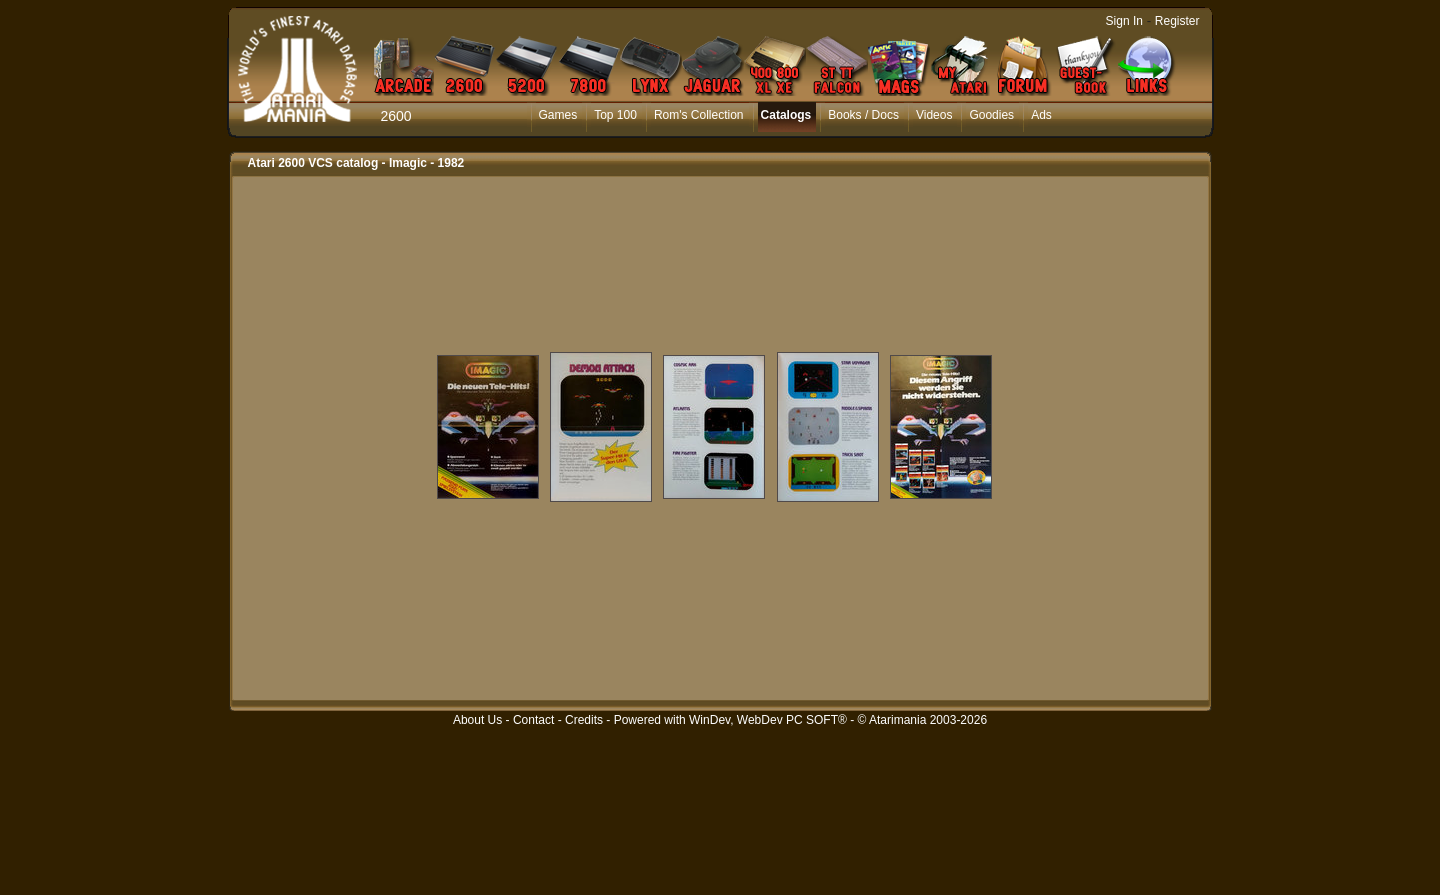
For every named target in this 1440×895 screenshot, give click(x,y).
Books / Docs (863, 115)
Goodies (991, 115)
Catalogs (786, 115)
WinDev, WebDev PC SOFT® (768, 720)
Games (558, 115)
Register (1177, 21)
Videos (934, 115)
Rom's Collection (699, 115)
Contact (533, 720)
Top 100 (615, 115)
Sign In (1124, 21)
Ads (1041, 115)
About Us (477, 720)
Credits (584, 720)
